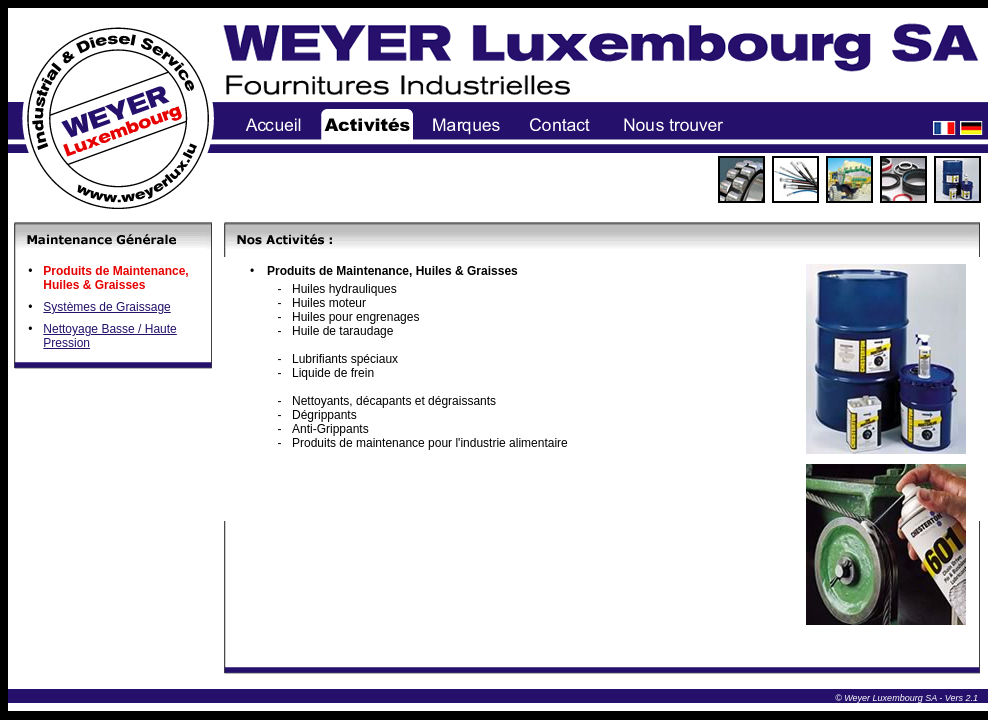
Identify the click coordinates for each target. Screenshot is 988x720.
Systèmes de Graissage (106, 307)
